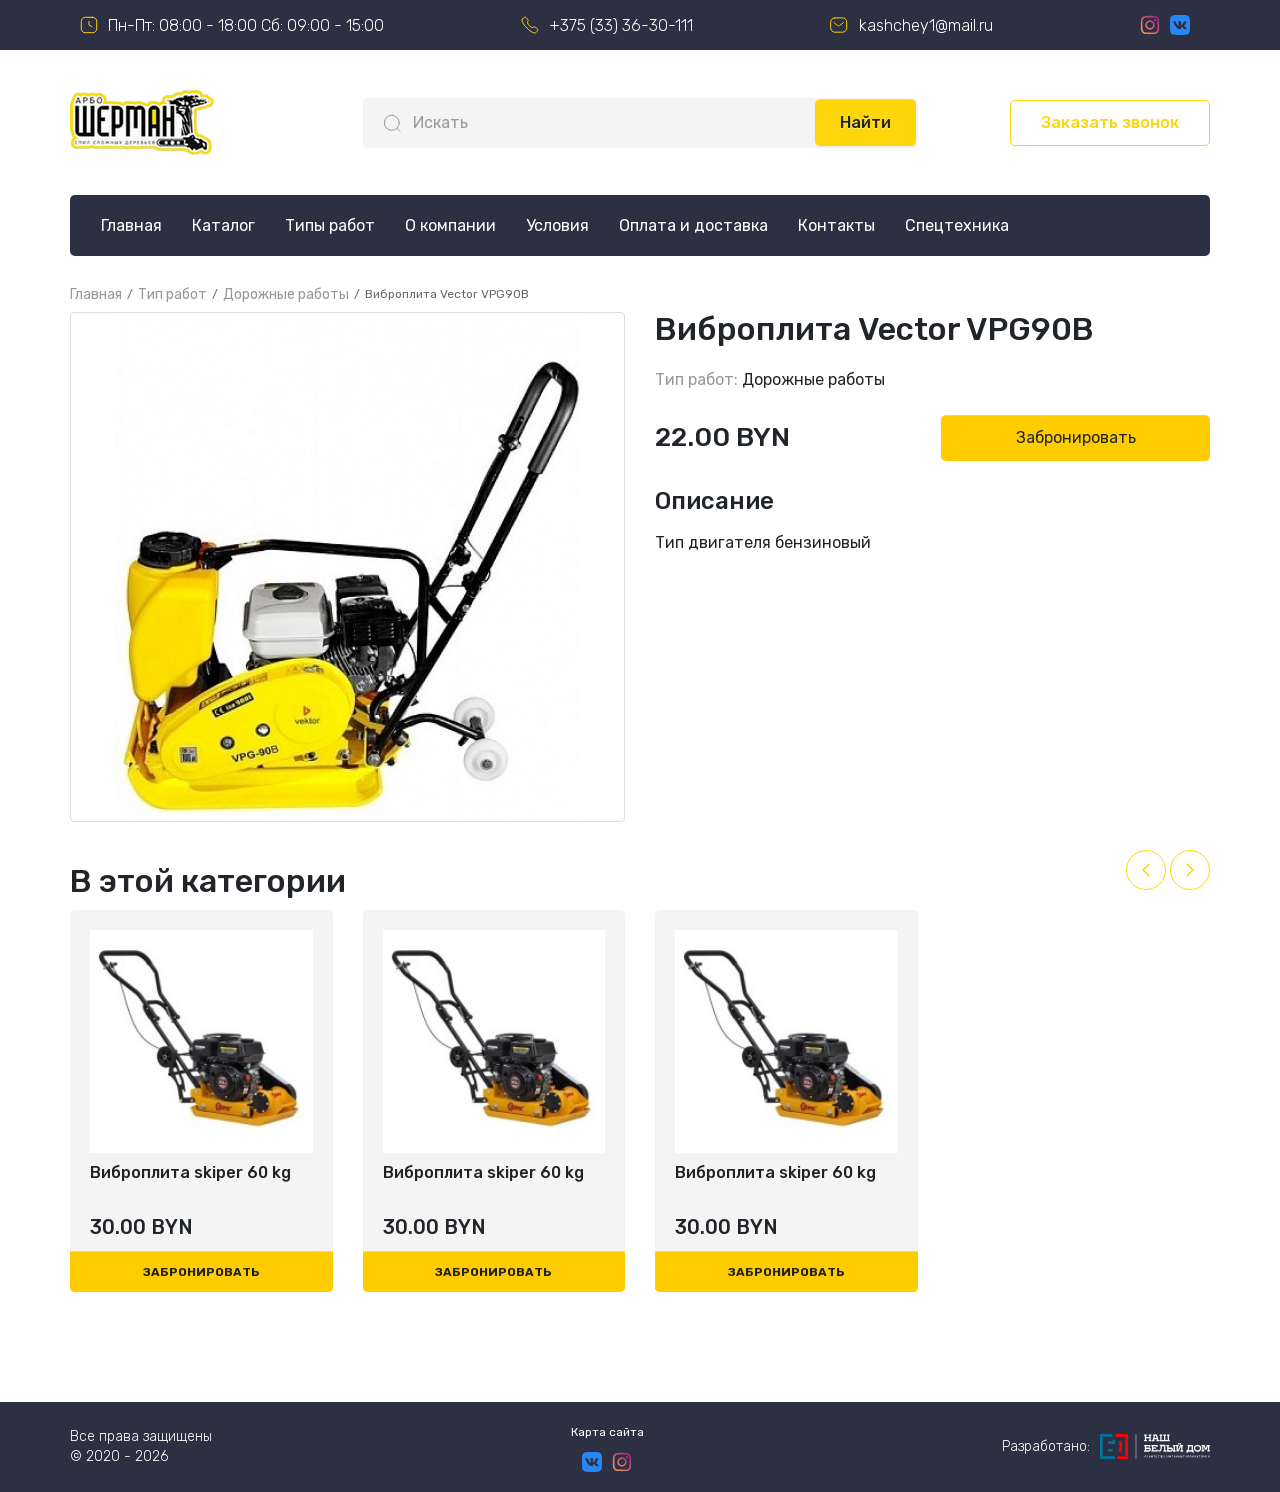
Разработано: (1106, 1446)
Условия (557, 225)
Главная (131, 225)
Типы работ (330, 225)
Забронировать (1076, 437)
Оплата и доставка (693, 225)
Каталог (223, 225)
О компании (450, 225)
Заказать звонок (1110, 122)
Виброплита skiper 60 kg (190, 1172)
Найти (865, 122)
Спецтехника (957, 225)
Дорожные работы (813, 379)
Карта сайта (607, 1432)
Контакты (836, 225)
